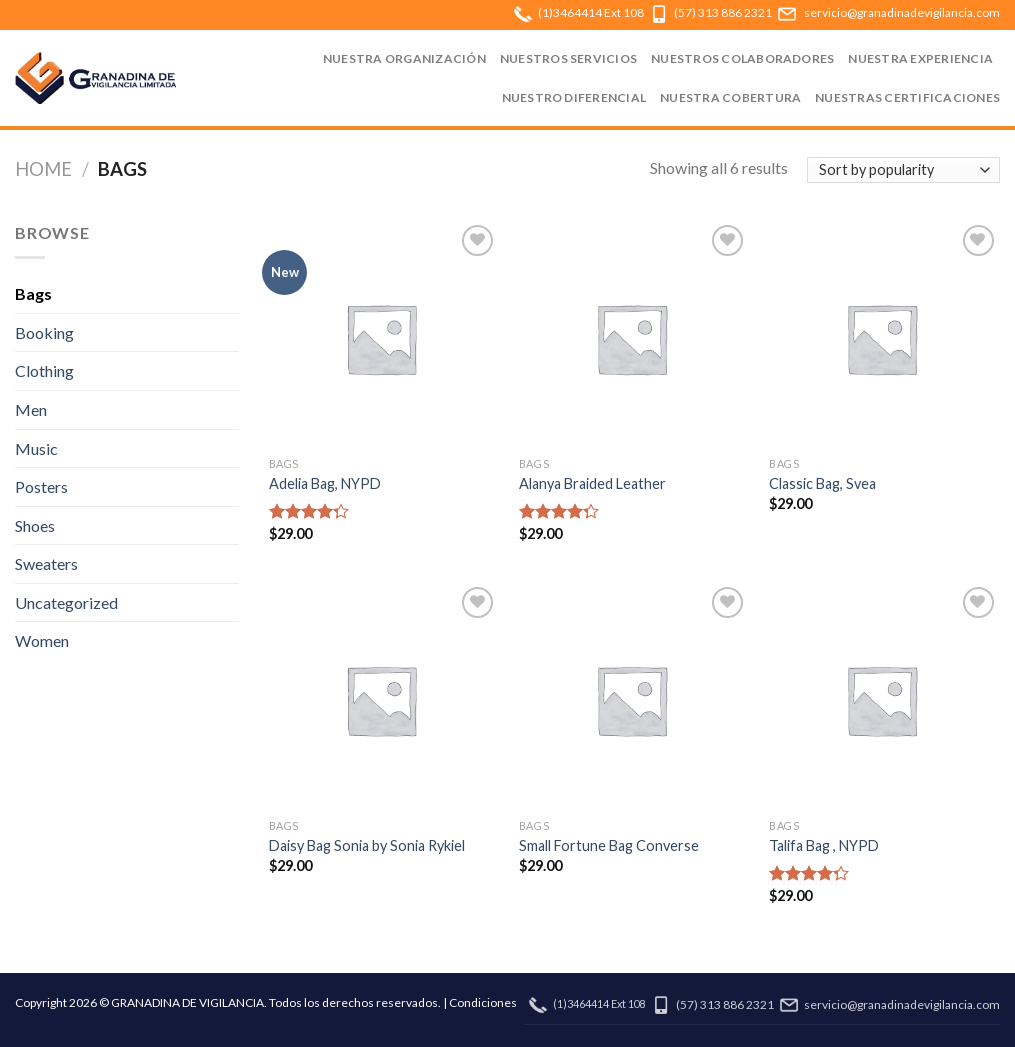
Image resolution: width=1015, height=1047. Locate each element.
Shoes (35, 525)
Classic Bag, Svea (822, 483)
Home (43, 169)
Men (31, 409)
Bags (33, 293)
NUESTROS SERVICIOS (568, 58)
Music (36, 448)
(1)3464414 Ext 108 (591, 12)
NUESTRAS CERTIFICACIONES (907, 97)
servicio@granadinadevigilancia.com (902, 12)
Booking (44, 332)
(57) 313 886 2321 (723, 12)
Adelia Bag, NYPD (325, 483)
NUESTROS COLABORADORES (742, 58)
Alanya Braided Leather (592, 483)
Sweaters (46, 563)
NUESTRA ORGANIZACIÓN (404, 58)
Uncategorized (66, 602)
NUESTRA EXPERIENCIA (920, 58)
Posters (41, 486)
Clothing (44, 370)
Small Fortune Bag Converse (609, 845)
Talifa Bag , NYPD (824, 845)
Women (42, 640)
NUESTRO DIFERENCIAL (574, 97)
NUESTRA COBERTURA (730, 97)
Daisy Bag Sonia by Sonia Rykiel (367, 845)
